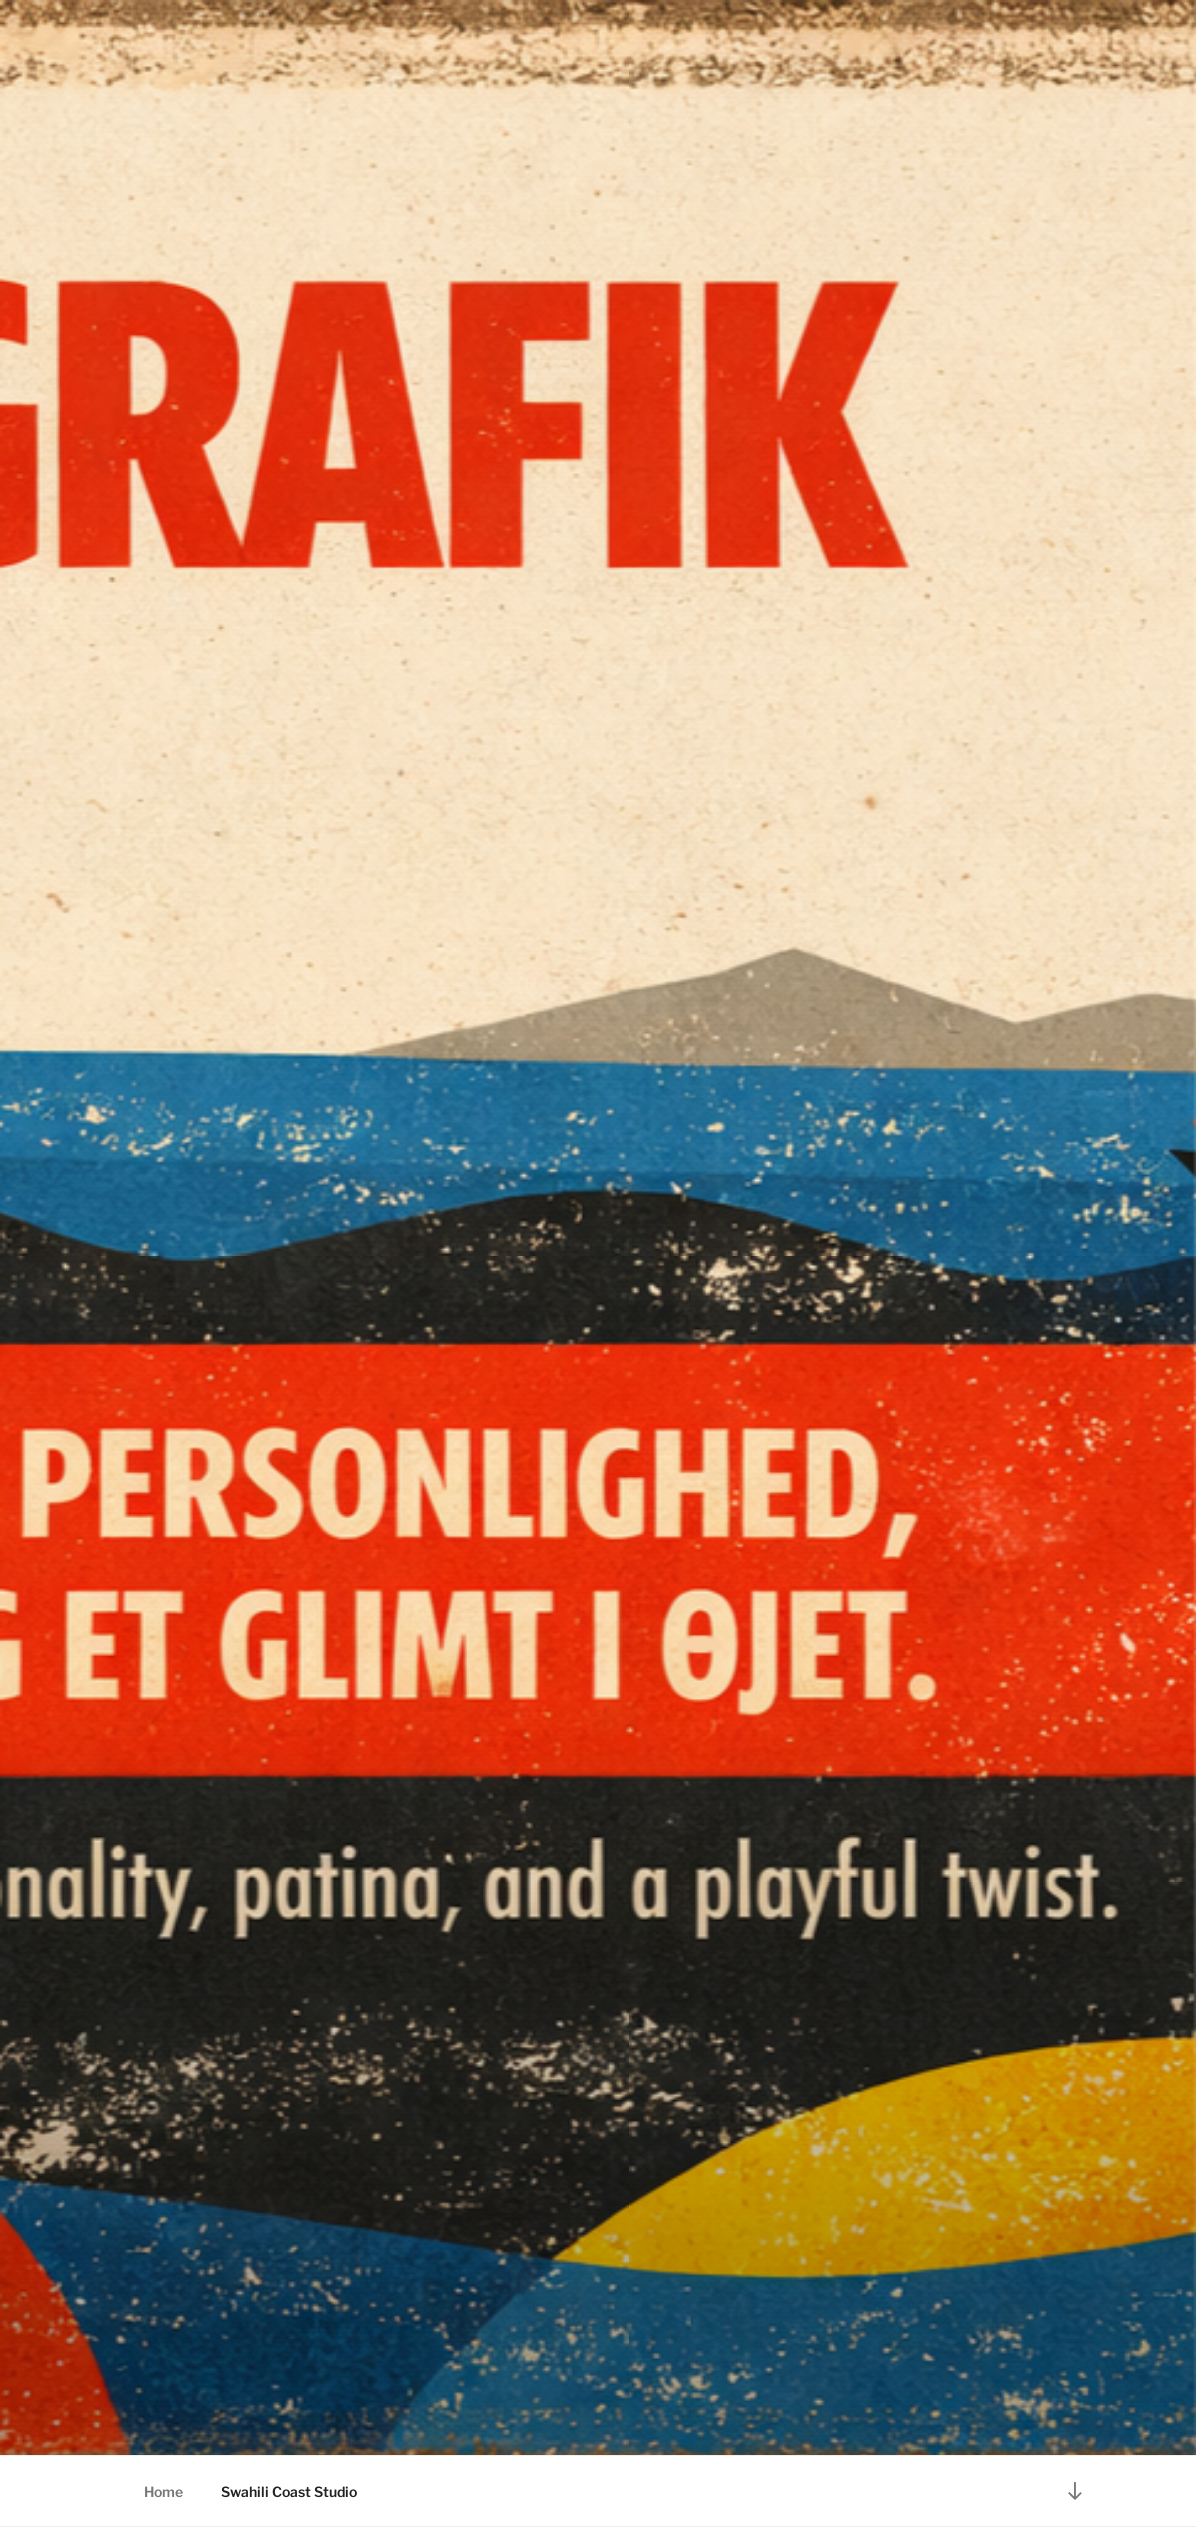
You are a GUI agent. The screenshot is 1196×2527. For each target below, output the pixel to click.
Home (163, 2491)
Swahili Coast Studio (289, 2491)
